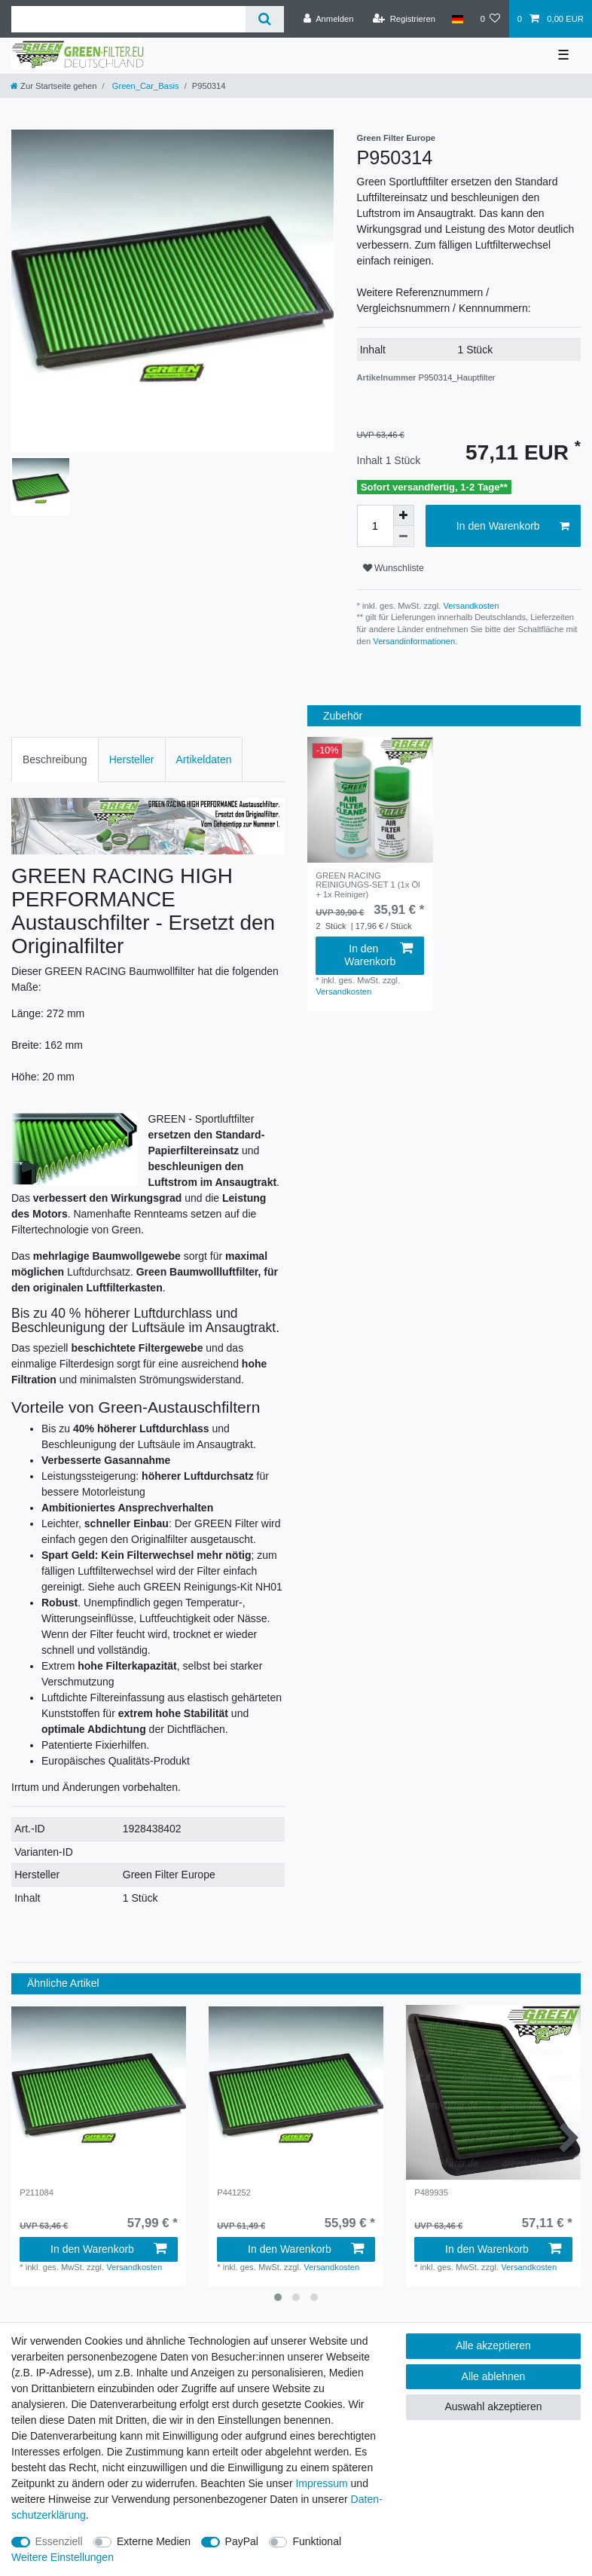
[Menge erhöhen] (403, 515)
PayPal (241, 2541)
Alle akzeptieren (493, 2345)
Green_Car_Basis (144, 85)
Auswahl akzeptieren (493, 2406)
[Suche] (265, 19)
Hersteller (131, 759)
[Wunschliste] (489, 19)
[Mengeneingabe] (375, 526)
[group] (370, 800)
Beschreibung (55, 759)
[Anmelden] (328, 19)
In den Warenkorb (512, 526)
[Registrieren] (404, 19)
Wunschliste (393, 568)
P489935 (431, 2192)
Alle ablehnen (494, 2376)
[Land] (457, 19)
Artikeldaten (204, 759)
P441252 (234, 2192)
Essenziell (59, 2541)
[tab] (55, 759)
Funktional (316, 2541)
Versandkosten (470, 605)
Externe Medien (154, 2541)
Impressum (321, 2483)
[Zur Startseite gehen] (53, 85)
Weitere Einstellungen (62, 2557)
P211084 (36, 2192)
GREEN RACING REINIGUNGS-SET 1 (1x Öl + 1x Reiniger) (368, 885)
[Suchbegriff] (128, 19)
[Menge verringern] (403, 536)
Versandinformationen (414, 641)
